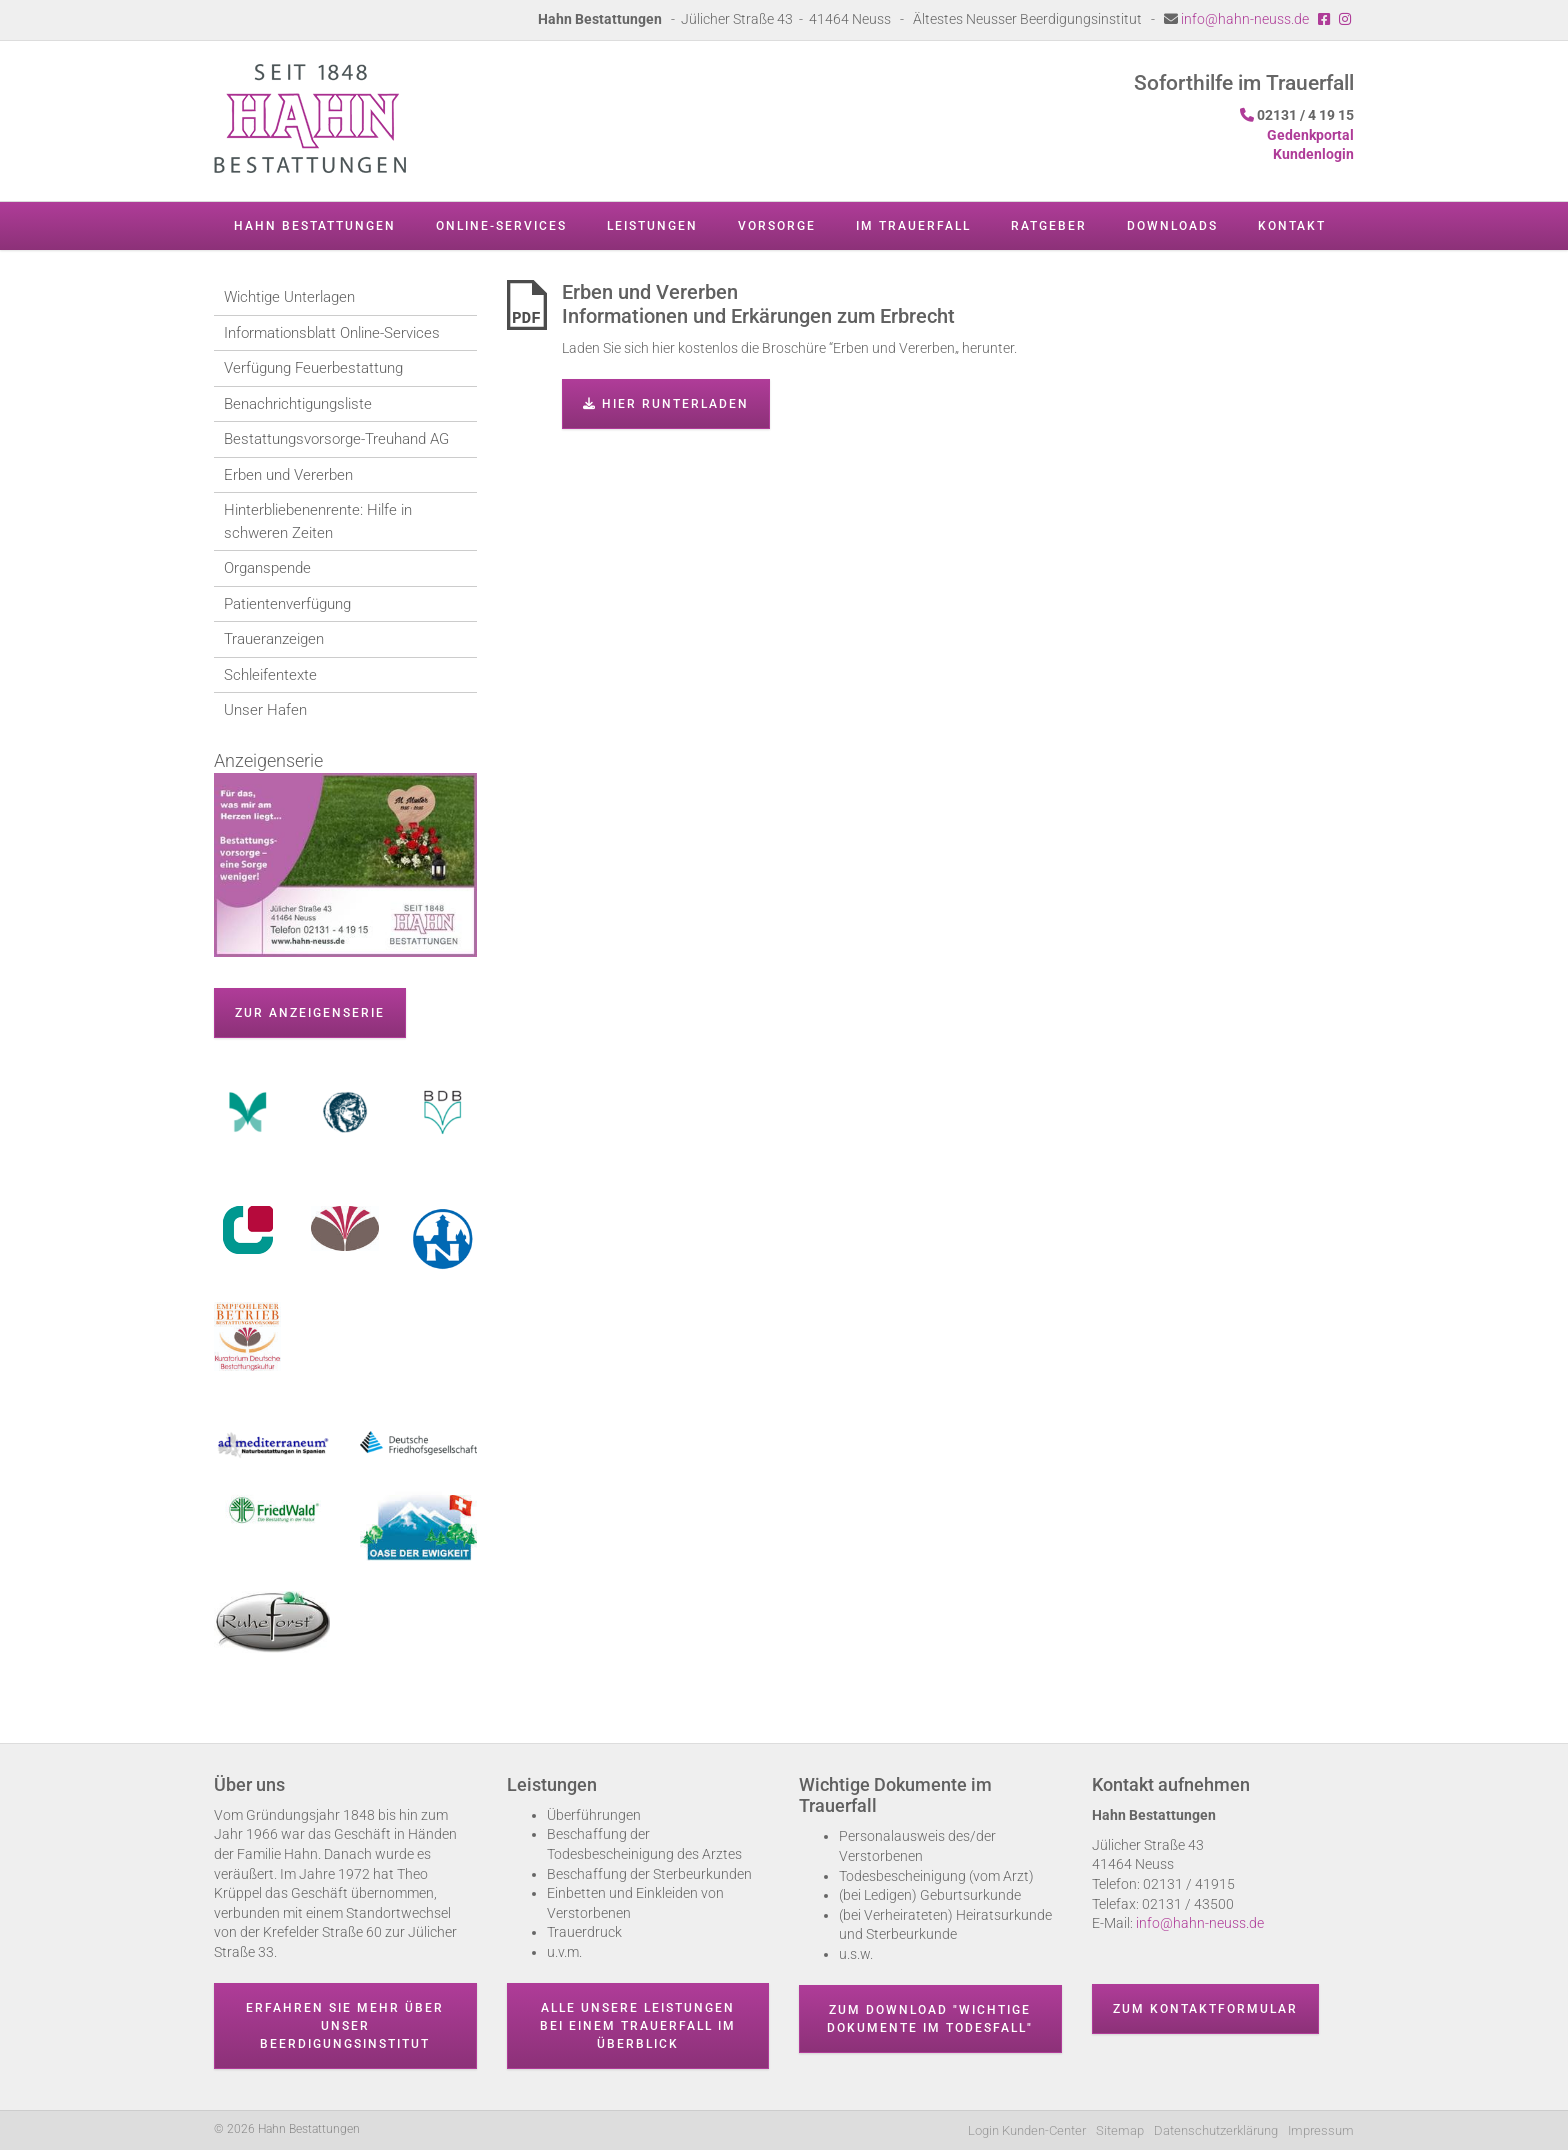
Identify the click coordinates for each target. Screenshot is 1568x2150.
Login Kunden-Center (1027, 2130)
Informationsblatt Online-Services (332, 333)
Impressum (1321, 2130)
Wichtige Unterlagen (289, 297)
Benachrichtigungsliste (298, 404)
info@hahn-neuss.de (1245, 19)
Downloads (1172, 226)
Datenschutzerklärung (1216, 2130)
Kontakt (1292, 226)
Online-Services (501, 226)
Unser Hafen (265, 710)
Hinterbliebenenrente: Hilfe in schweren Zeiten (318, 521)
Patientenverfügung (287, 604)
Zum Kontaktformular (1205, 2009)
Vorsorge (777, 226)
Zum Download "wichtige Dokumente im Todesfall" (930, 2019)
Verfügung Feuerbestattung (313, 368)
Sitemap (1120, 2130)
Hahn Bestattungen (315, 226)
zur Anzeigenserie (310, 1013)
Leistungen (652, 226)
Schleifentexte (270, 675)
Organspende (267, 568)
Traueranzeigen (274, 639)
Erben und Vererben (288, 475)
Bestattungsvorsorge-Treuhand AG (336, 439)
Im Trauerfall (913, 226)
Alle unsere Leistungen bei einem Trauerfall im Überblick (638, 2026)
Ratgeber (1049, 226)
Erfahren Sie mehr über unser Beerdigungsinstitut (345, 2026)
